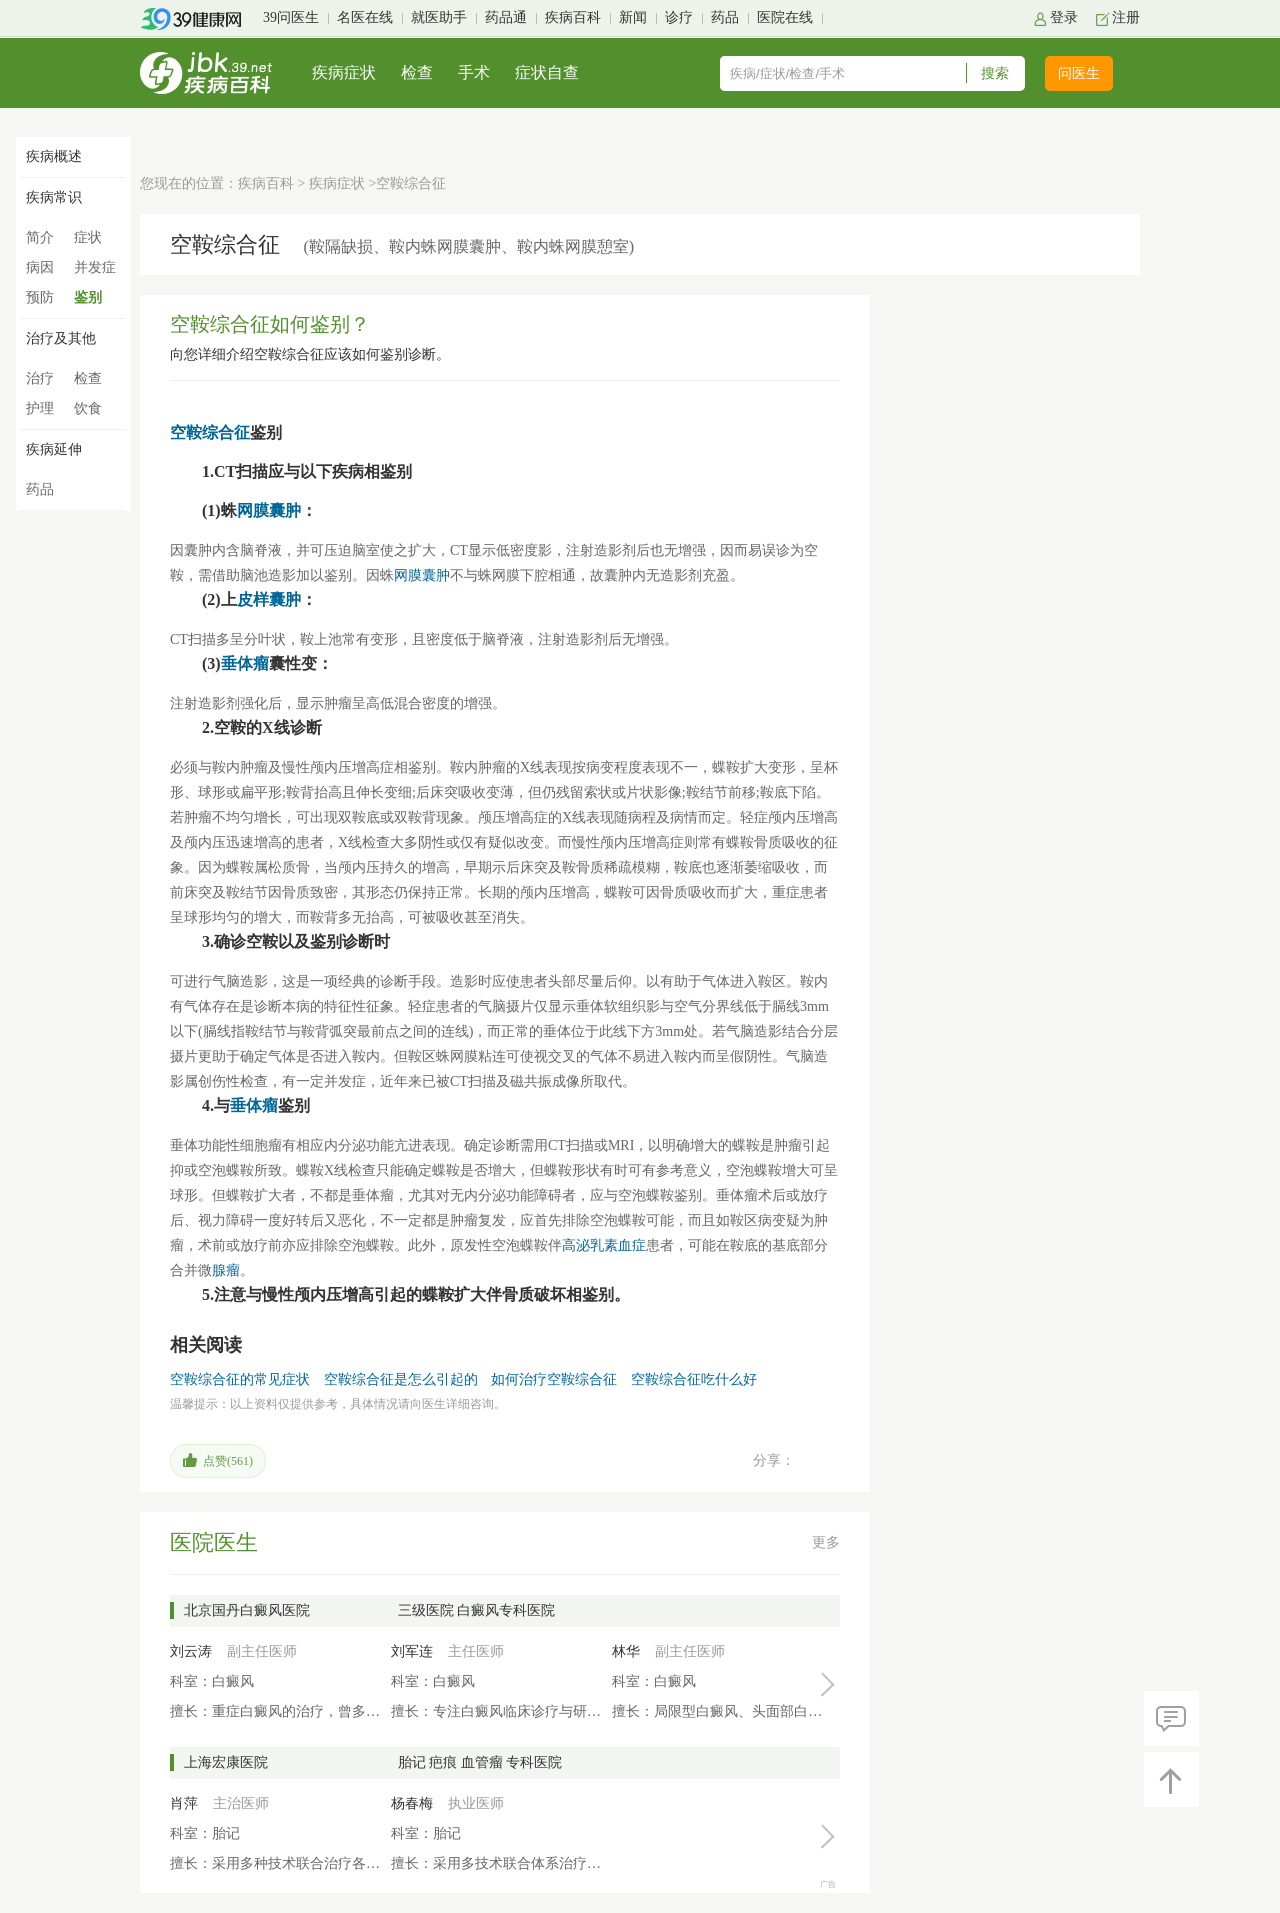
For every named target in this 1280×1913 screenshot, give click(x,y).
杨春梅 (412, 1803)
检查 (417, 72)
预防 (40, 297)
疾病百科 (573, 17)
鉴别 (88, 297)
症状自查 (547, 72)
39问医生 (291, 17)
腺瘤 (226, 1270)
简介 (40, 237)
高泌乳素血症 (604, 1245)
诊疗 (679, 17)
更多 (826, 1542)
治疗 (40, 378)
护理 (40, 408)
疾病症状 (344, 72)
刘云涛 (191, 1651)
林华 (626, 1651)
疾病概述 (54, 156)
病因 (40, 267)
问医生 (1079, 73)
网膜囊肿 (269, 510)
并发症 (95, 267)
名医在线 (365, 17)
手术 (474, 72)
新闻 (633, 17)
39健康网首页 (197, 19)
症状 (88, 237)
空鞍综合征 (210, 432)
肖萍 (184, 1803)
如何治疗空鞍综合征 (554, 1379)
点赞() (228, 1461)
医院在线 (785, 17)
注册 (1126, 17)
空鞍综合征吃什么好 (694, 1379)
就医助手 (439, 17)
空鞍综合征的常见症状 (240, 1379)
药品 (725, 17)
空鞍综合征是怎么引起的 (401, 1379)
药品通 (506, 17)
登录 (1064, 17)
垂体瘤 (245, 663)
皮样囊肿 (269, 599)
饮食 (88, 408)
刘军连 (412, 1651)
